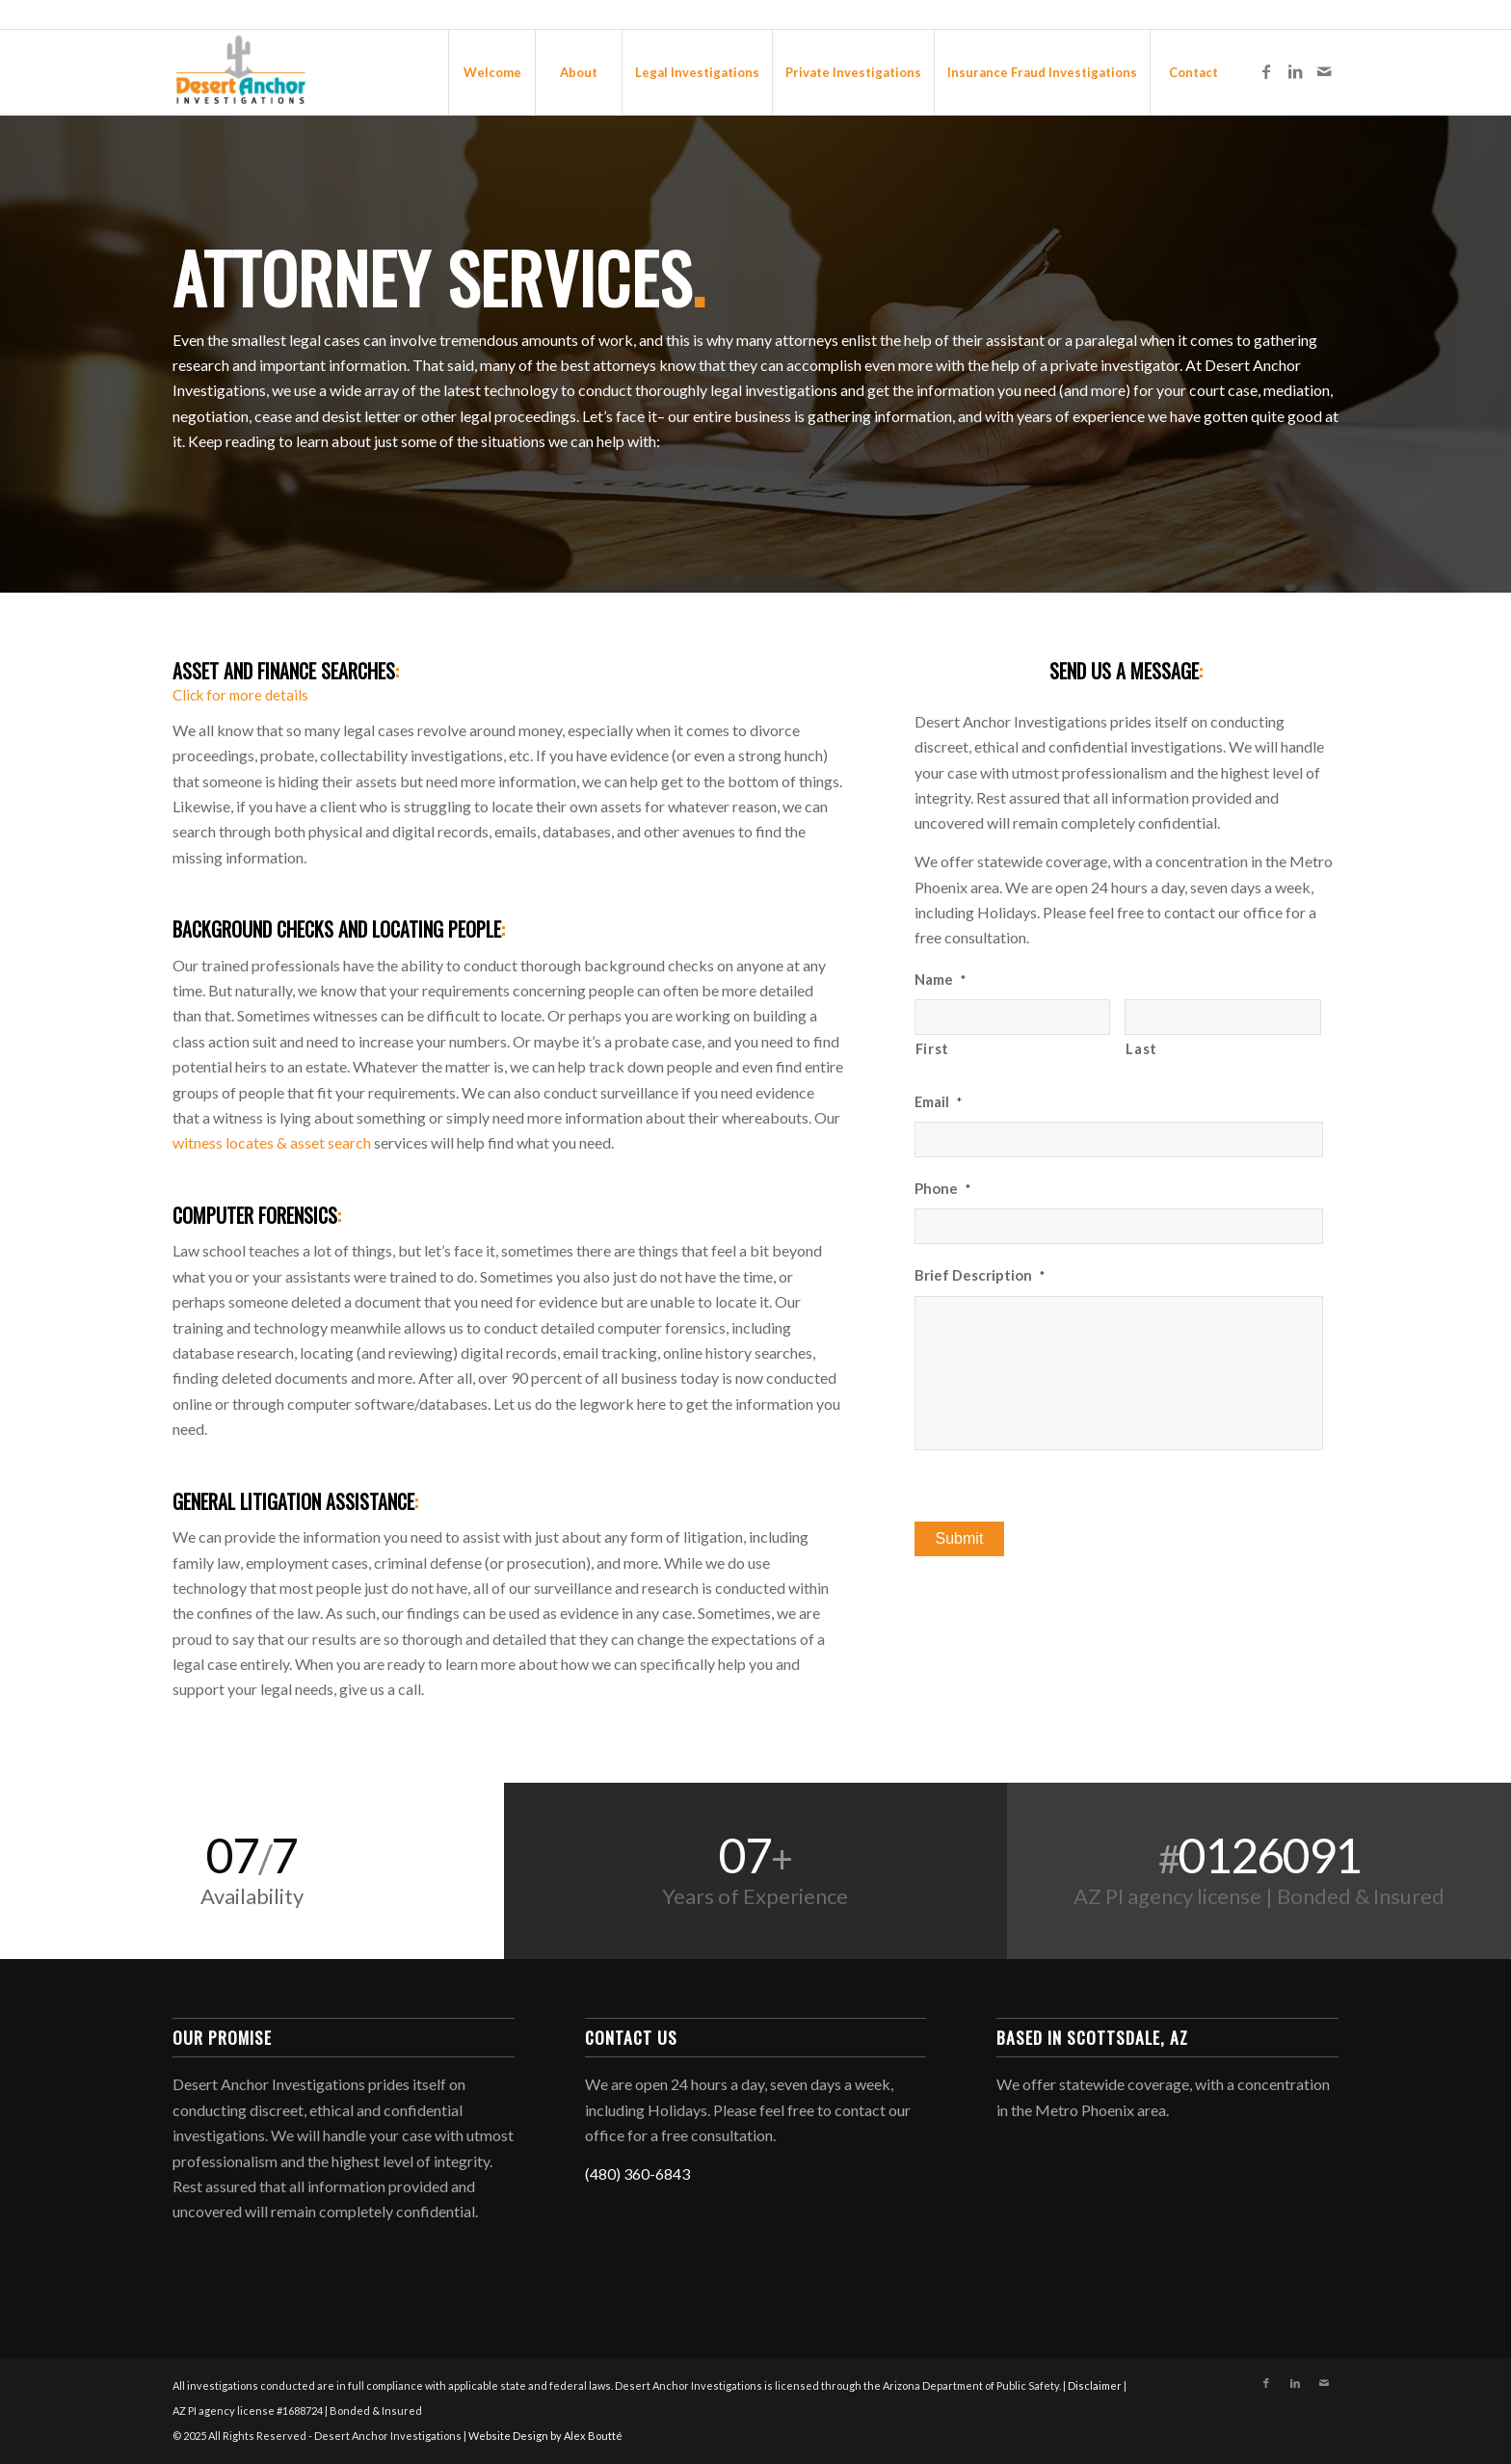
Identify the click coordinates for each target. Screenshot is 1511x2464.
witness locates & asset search (271, 1142)
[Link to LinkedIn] (1295, 71)
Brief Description (980, 1275)
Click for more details (240, 694)
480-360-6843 (1306, 14)
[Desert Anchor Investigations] (239, 72)
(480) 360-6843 (637, 2173)
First (932, 1048)
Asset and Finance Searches (285, 670)
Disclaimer (1095, 2385)
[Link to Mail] (1324, 71)
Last (1141, 1048)
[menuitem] (491, 72)
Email (938, 1101)
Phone (942, 1188)
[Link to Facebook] (1266, 71)
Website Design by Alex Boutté (545, 2435)
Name (940, 979)
